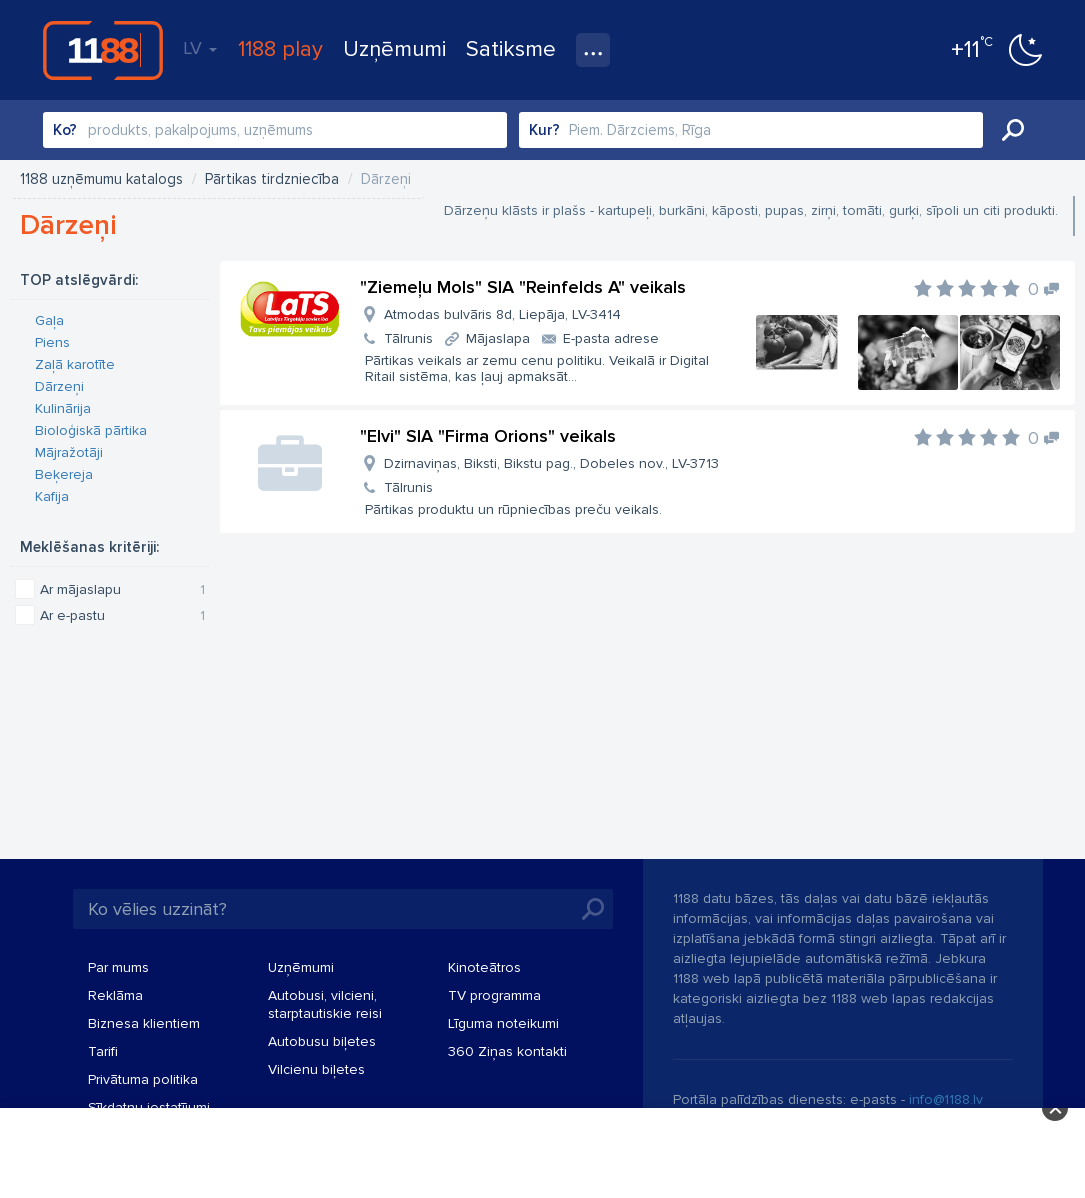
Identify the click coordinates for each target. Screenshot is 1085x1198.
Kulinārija (63, 408)
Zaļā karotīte (75, 364)
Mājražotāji (69, 452)
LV (200, 48)
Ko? (65, 130)
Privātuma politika (143, 1079)
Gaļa (49, 320)
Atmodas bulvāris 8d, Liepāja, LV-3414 (502, 314)
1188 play (280, 49)
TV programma (494, 995)
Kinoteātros (484, 967)
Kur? (544, 130)
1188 (103, 50)
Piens (52, 342)
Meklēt (1013, 130)
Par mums (118, 967)
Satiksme (511, 49)
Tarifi (103, 1051)
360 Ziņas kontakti (507, 1051)
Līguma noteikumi (503, 1023)
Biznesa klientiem (144, 1023)
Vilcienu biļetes (316, 1069)
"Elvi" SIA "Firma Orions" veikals (488, 436)
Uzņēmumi (394, 49)
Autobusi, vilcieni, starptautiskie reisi (325, 1004)
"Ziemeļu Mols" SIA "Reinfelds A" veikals (523, 287)
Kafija (52, 496)
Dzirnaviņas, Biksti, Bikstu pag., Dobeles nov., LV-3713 (551, 463)
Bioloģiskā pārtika (91, 430)
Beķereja (64, 474)
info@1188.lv (946, 1099)
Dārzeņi (59, 386)
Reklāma (115, 995)
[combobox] (275, 130)
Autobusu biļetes (322, 1041)
